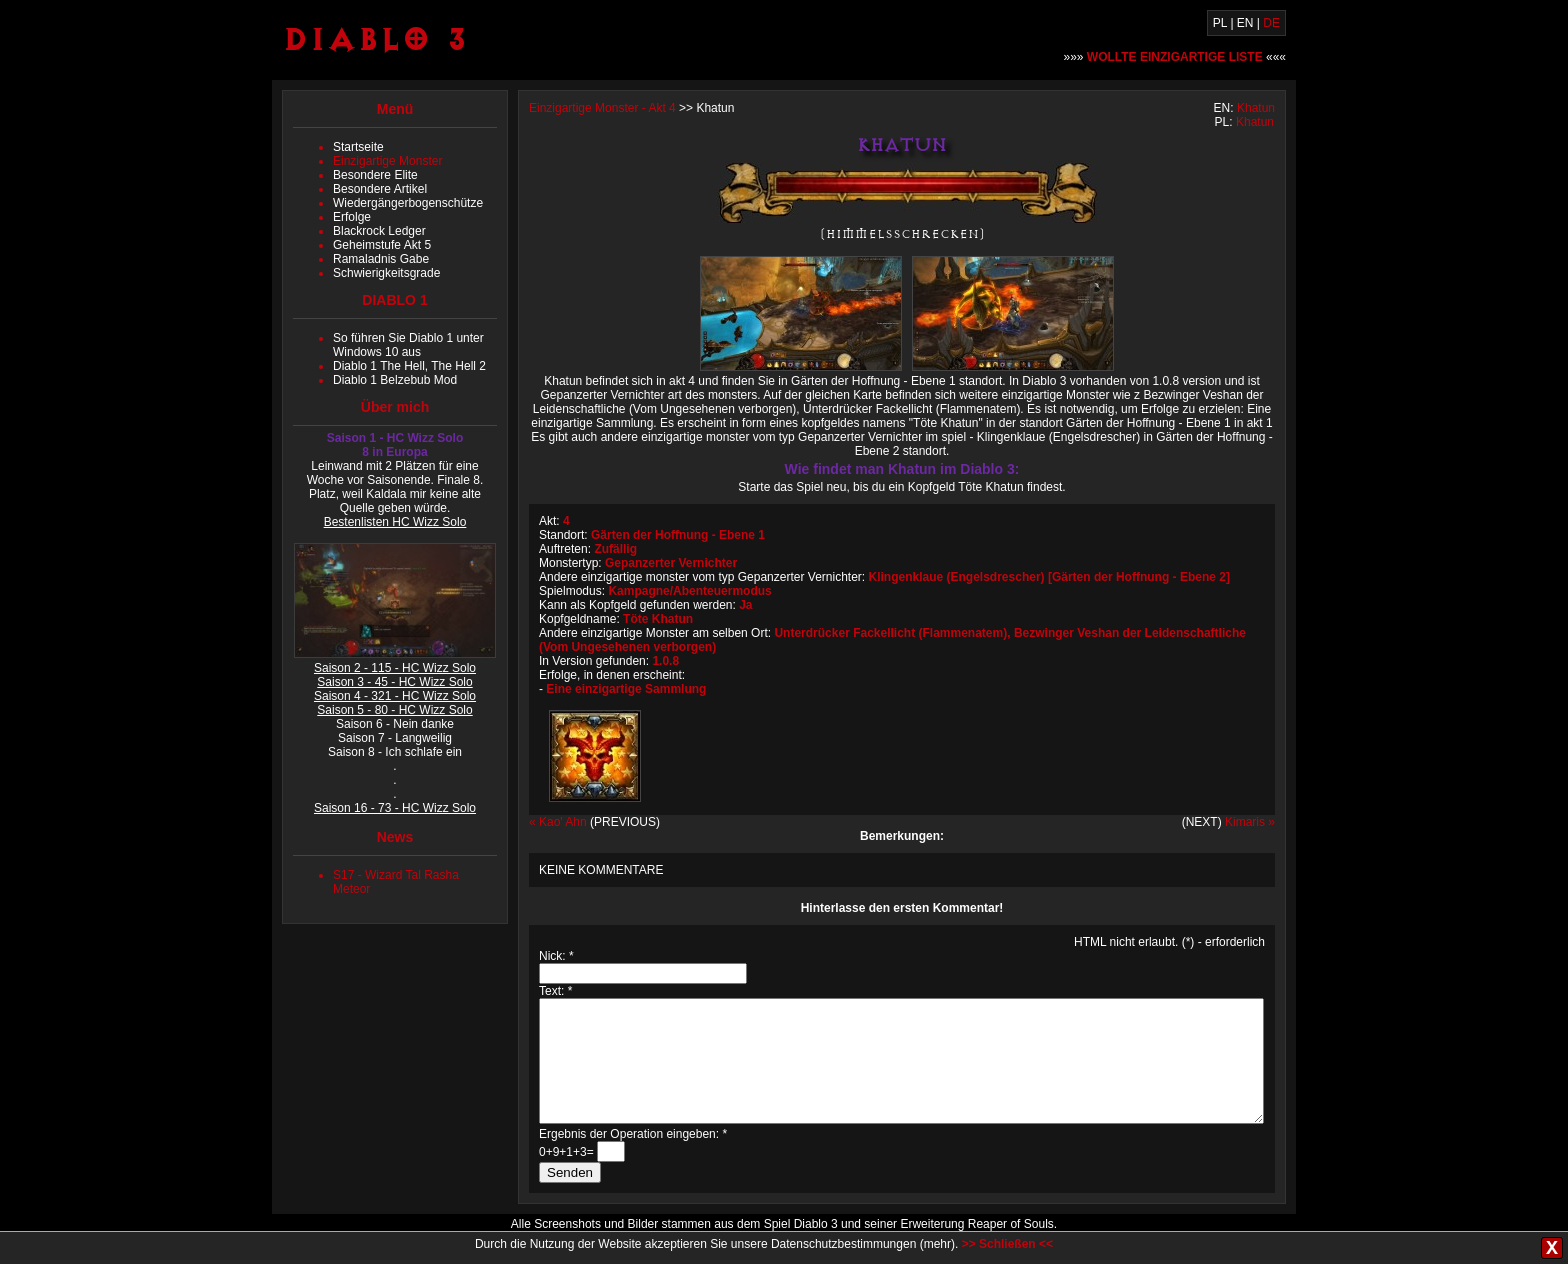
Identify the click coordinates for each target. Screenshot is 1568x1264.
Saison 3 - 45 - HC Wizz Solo (394, 682)
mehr (937, 1244)
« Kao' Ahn (558, 822)
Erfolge (352, 217)
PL (1220, 23)
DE (1271, 23)
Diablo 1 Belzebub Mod (395, 380)
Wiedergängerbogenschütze (408, 203)
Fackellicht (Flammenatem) (930, 633)
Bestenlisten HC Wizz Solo (395, 522)
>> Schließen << (1007, 1244)
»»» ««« (1175, 57)
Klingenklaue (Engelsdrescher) (957, 577)
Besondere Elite (375, 175)
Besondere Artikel (380, 189)
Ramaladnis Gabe (381, 259)
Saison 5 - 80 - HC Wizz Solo (394, 710)
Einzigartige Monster (387, 161)
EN (1245, 23)
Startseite (358, 147)
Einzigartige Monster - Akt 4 (602, 108)
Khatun (1256, 108)
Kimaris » (1250, 822)
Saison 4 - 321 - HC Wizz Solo (395, 696)
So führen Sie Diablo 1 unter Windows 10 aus (408, 345)
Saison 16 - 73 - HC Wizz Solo (395, 808)
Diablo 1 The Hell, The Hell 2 (409, 366)
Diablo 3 (375, 38)
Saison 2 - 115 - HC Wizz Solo (395, 668)
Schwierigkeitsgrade (386, 273)
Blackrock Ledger (379, 231)
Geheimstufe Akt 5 (382, 245)
